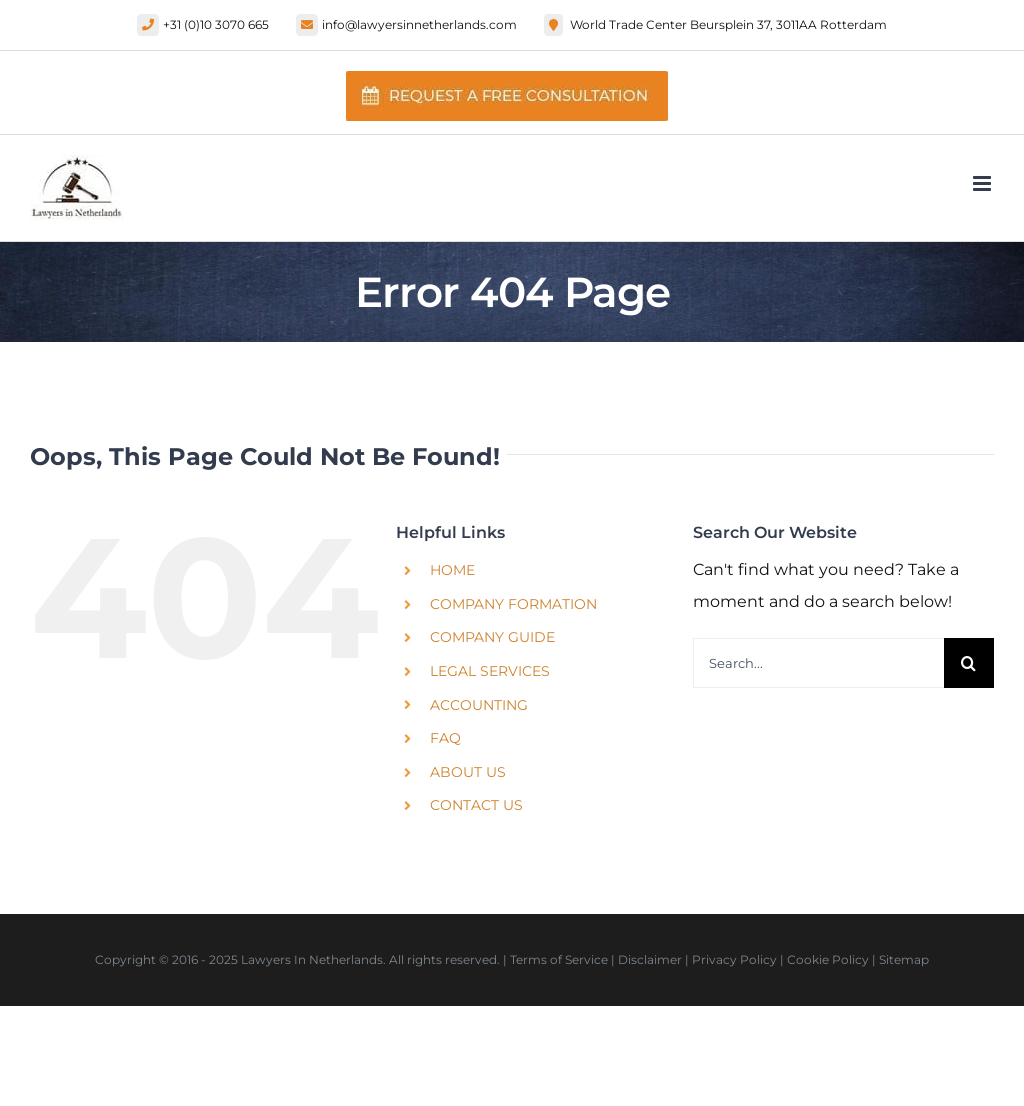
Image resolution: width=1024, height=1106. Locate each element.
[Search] (969, 663)
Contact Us (476, 805)
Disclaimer (650, 959)
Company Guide (492, 637)
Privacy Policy (734, 959)
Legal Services (490, 671)
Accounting (479, 705)
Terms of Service (559, 959)
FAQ (445, 738)
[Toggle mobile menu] (983, 183)
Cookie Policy (828, 959)
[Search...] (818, 663)
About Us (468, 772)
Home (452, 570)
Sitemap (904, 959)
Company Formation (513, 604)
